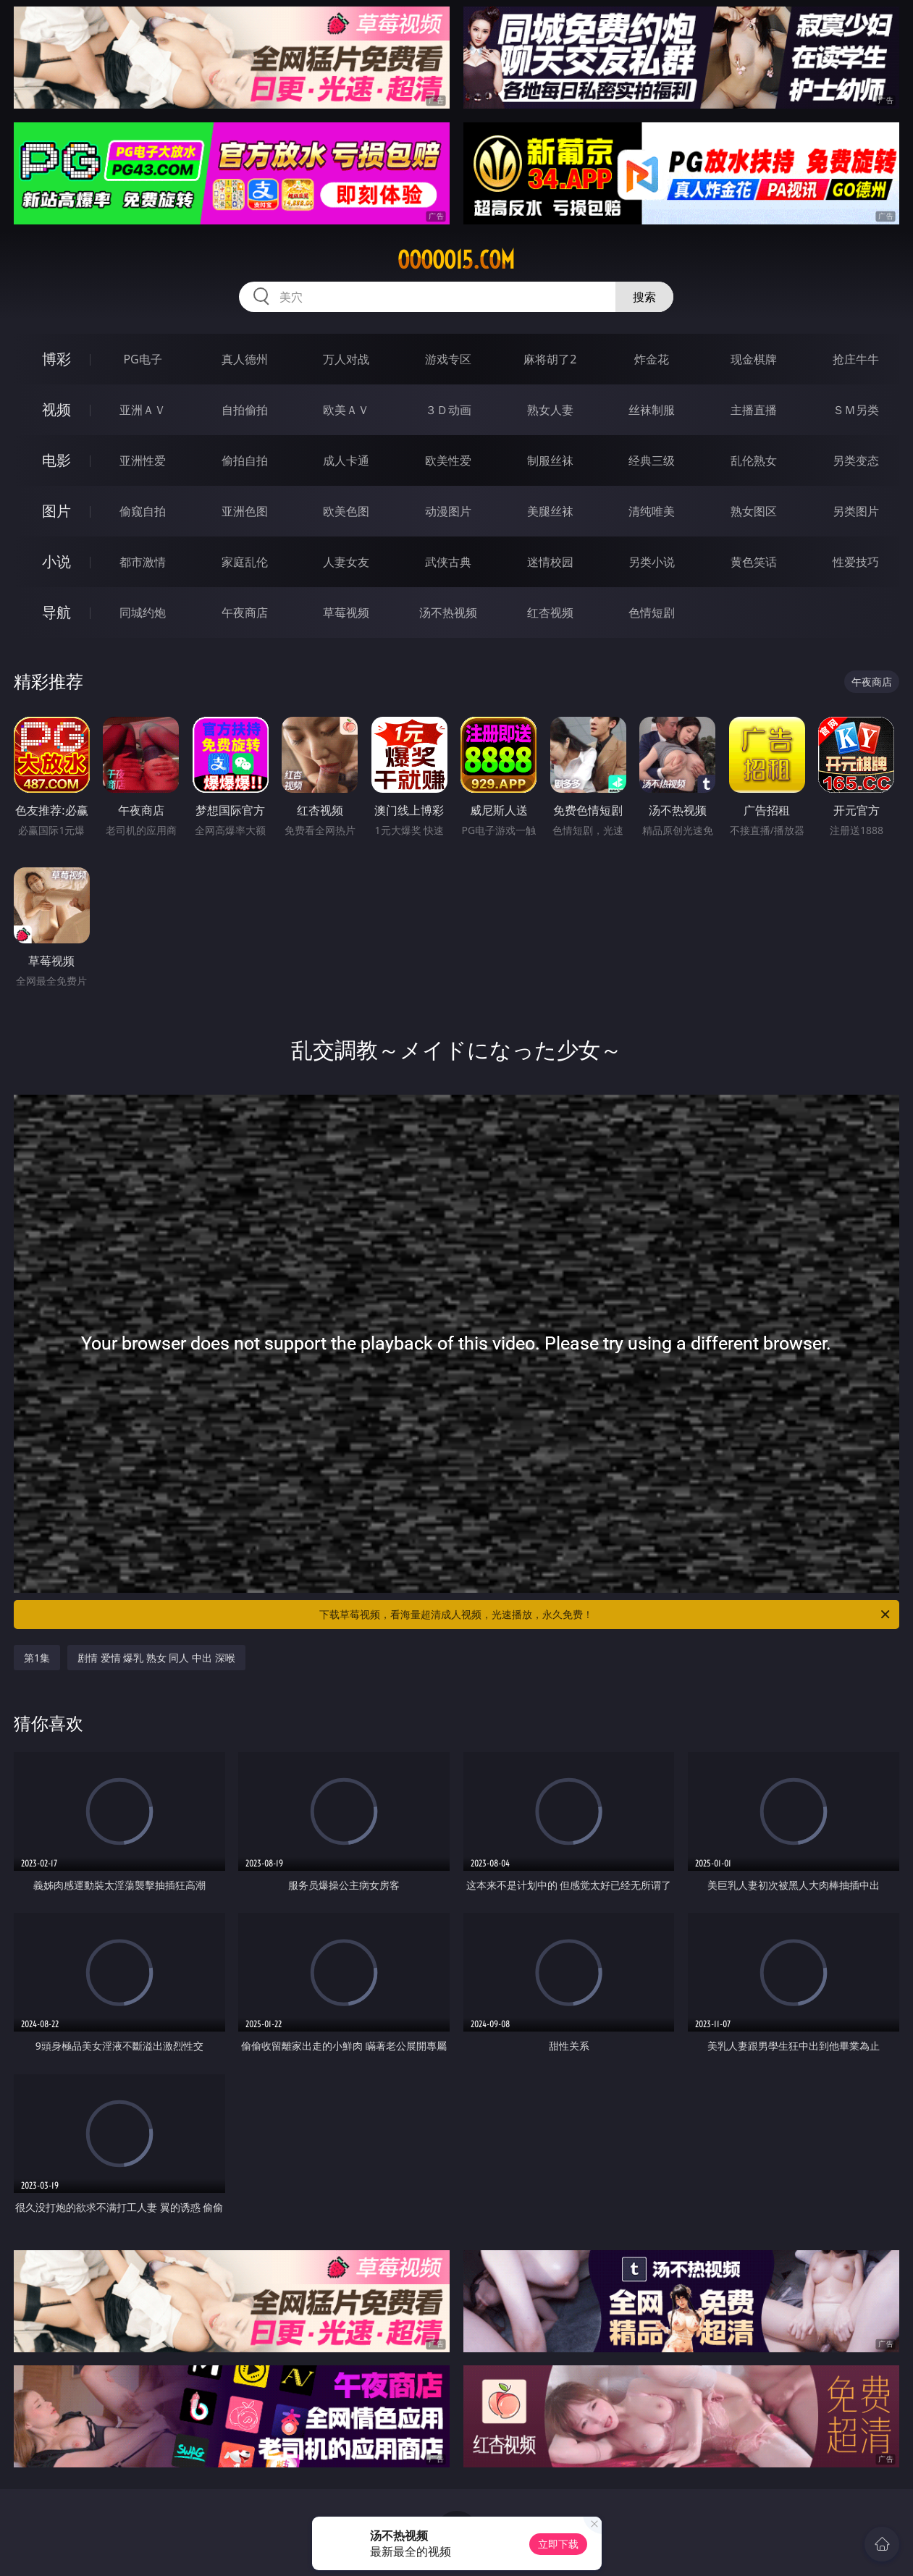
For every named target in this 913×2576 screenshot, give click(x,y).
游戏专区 (448, 359)
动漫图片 (448, 511)
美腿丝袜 (550, 511)
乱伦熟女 (754, 460)
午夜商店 (245, 612)
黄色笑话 (754, 562)
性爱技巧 (856, 562)
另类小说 (651, 562)
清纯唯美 (651, 511)
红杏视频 (550, 612)
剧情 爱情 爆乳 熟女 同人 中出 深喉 (156, 1657)
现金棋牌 (754, 359)
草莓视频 (346, 612)
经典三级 (651, 460)
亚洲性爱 (142, 460)
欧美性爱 (448, 460)
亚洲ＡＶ (142, 410)
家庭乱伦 (245, 562)
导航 (56, 612)
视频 (56, 409)
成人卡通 (346, 460)
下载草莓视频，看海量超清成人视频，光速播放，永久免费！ (605, 1614)
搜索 (644, 297)
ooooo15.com (456, 259)
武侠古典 (448, 562)
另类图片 (856, 511)
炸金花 (651, 359)
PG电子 (142, 359)
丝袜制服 (651, 410)
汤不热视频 (448, 612)
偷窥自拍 (142, 511)
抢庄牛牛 (856, 359)
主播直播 (754, 410)
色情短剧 (651, 612)
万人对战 (346, 359)
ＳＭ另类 (856, 410)
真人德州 (245, 359)
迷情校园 (550, 562)
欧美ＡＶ (346, 410)
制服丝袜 (550, 460)
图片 (56, 511)
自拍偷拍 (245, 410)
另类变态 (856, 460)
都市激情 (142, 562)
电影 (56, 460)
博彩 (56, 359)
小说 (56, 561)
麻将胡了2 (549, 359)
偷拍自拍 (245, 460)
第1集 (37, 1657)
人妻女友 (346, 562)
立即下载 (558, 2544)
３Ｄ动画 (448, 410)
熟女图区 (754, 511)
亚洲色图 (245, 511)
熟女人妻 (550, 410)
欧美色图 (346, 511)
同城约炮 (142, 612)
